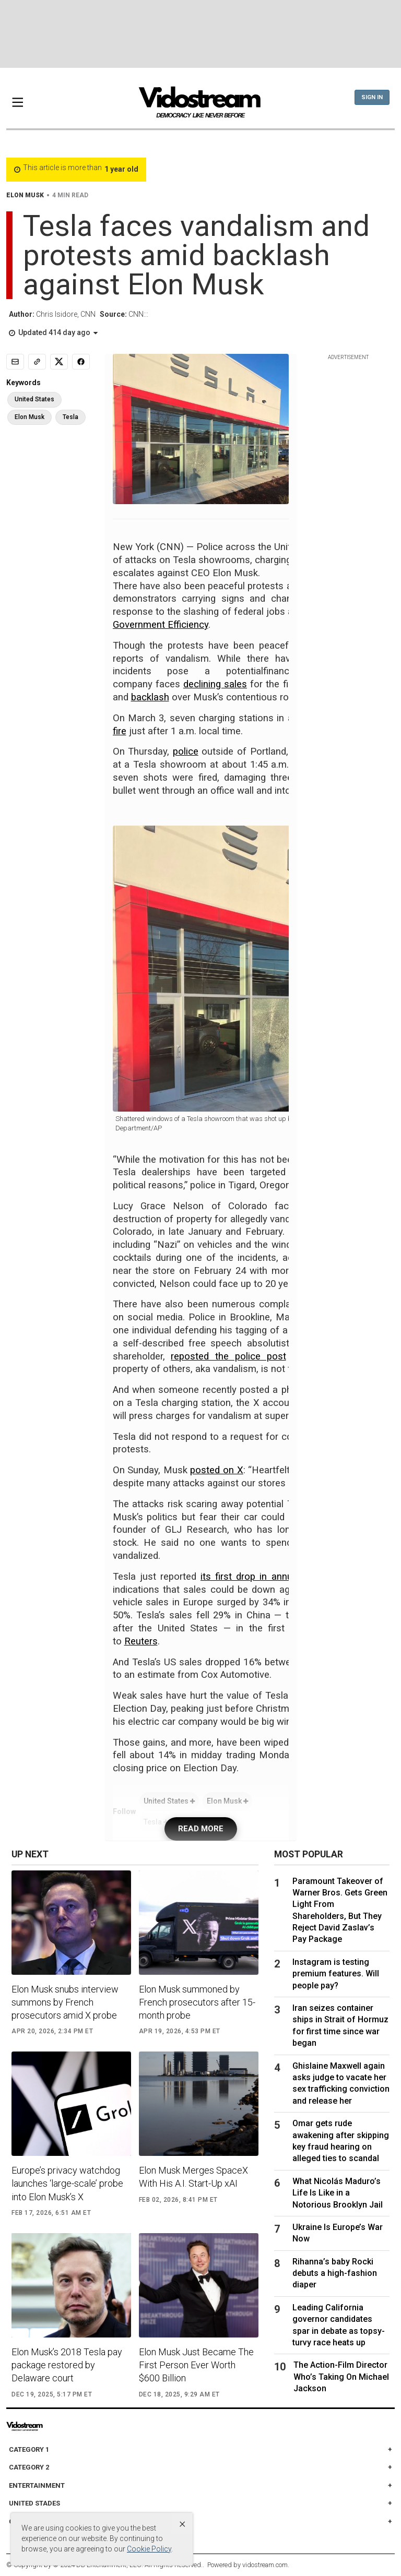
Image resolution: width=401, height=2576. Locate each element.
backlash (150, 697)
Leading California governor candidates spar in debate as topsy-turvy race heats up (338, 2325)
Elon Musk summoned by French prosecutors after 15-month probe (197, 2002)
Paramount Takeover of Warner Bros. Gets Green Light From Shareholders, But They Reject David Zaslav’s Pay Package (339, 1910)
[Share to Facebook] (81, 361)
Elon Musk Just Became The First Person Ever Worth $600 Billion (196, 2364)
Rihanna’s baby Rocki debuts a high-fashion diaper (334, 2273)
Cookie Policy (149, 2549)
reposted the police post (228, 1356)
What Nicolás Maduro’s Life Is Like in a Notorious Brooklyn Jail (337, 2193)
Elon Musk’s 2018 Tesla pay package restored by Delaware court (66, 2364)
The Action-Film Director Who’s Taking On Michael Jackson (341, 2376)
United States (169, 1801)
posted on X (216, 1470)
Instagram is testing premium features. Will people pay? (335, 1973)
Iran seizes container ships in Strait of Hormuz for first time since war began (340, 2025)
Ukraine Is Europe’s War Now (337, 2233)
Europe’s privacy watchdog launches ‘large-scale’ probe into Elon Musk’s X (67, 2183)
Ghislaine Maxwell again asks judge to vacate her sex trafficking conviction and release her (341, 2083)
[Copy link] (37, 361)
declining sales (215, 684)
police (185, 751)
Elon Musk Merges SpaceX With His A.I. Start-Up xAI (193, 2177)
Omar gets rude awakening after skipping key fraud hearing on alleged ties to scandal (340, 2140)
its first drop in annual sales (263, 1576)
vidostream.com (265, 2565)
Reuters (141, 1641)
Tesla (70, 417)
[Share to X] (59, 361)
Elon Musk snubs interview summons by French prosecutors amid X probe (65, 2002)
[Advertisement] (200, 33)
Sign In (372, 97)
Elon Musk (227, 1801)
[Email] (15, 361)
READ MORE (200, 1828)
